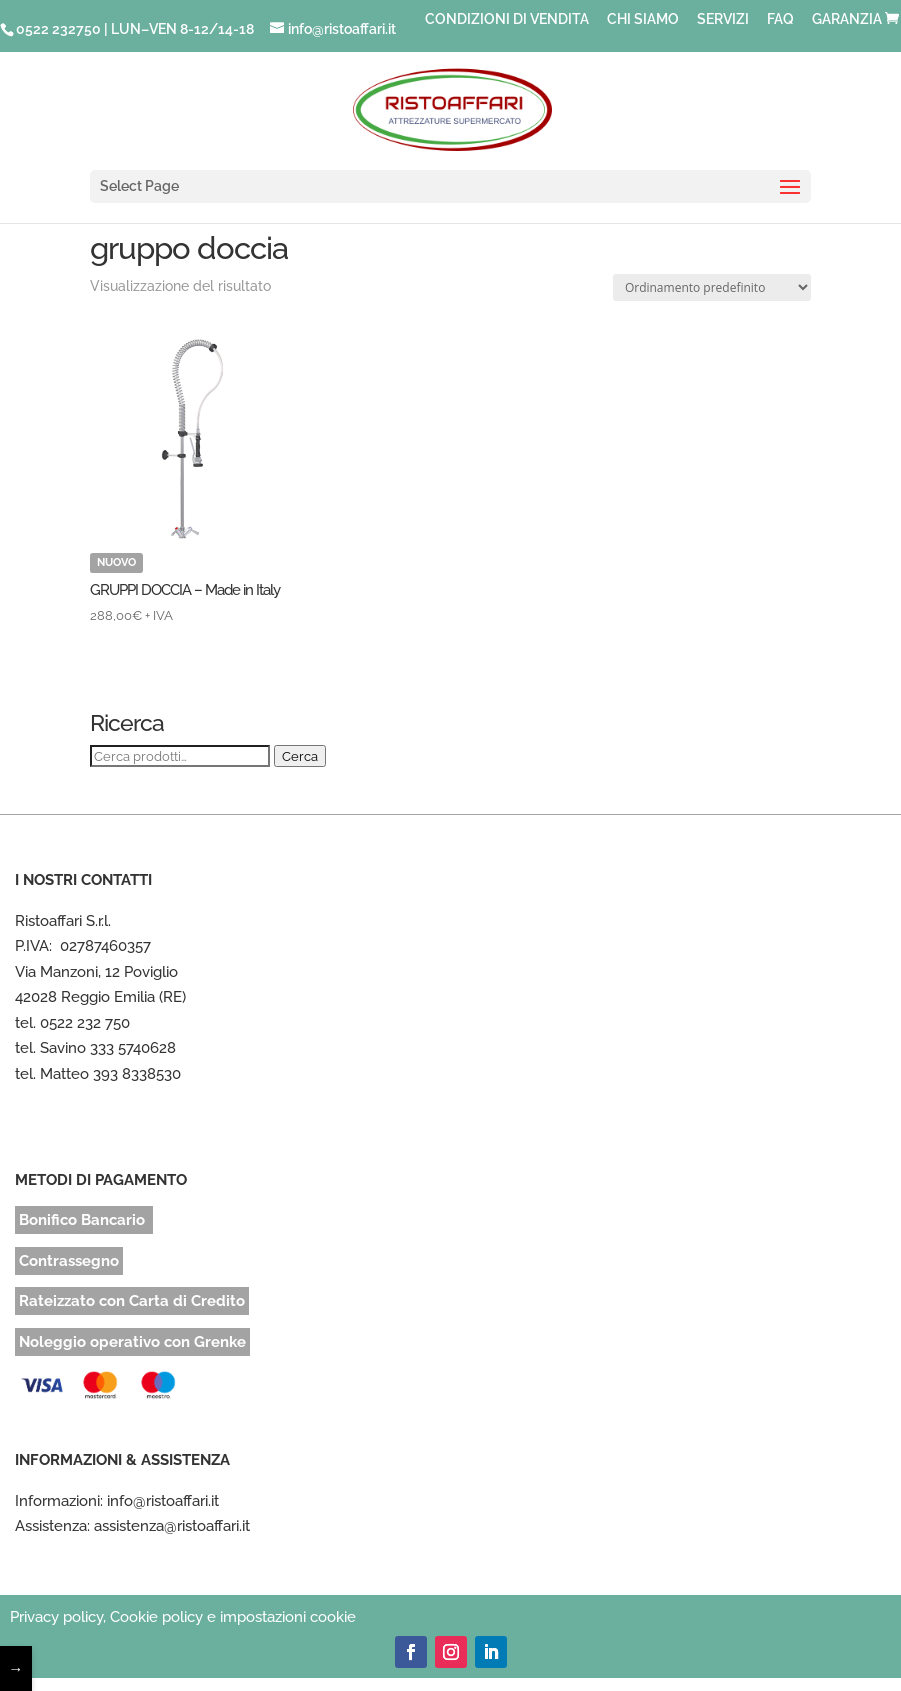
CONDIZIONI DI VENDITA (507, 19)
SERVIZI (723, 19)
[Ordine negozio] (712, 287)
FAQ (780, 19)
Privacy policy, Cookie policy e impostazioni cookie (183, 1617)
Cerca (300, 756)
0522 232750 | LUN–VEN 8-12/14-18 (135, 29)
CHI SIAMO (643, 19)
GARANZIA (847, 19)
